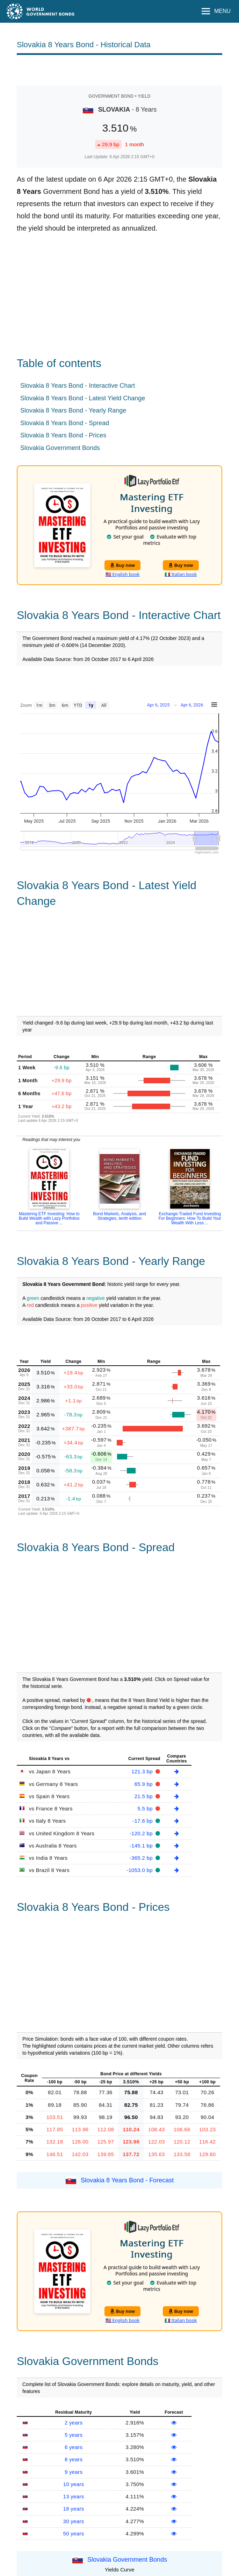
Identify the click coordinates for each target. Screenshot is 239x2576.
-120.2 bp (142, 1833)
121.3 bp (142, 1771)
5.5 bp (145, 1808)
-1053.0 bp (140, 1870)
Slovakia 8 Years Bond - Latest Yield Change (82, 398)
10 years (73, 2484)
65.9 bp (144, 1784)
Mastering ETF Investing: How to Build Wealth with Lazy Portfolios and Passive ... (49, 1218)
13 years (73, 2496)
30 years (73, 2521)
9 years (73, 2472)
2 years (73, 2423)
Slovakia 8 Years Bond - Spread (64, 423)
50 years (73, 2533)
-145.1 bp (142, 1846)
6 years (73, 2447)
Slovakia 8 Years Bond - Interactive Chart (77, 385)
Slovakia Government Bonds (60, 447)
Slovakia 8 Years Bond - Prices (63, 435)
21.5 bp (144, 1796)
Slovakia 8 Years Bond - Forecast (127, 2179)
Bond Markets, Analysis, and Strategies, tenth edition (119, 1216)
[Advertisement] (119, 69)
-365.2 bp (142, 1858)
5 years (73, 2435)
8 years (73, 2459)
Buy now (122, 565)
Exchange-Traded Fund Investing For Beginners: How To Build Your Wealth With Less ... (190, 1218)
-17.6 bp (143, 1821)
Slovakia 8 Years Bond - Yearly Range (73, 410)
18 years (73, 2509)
